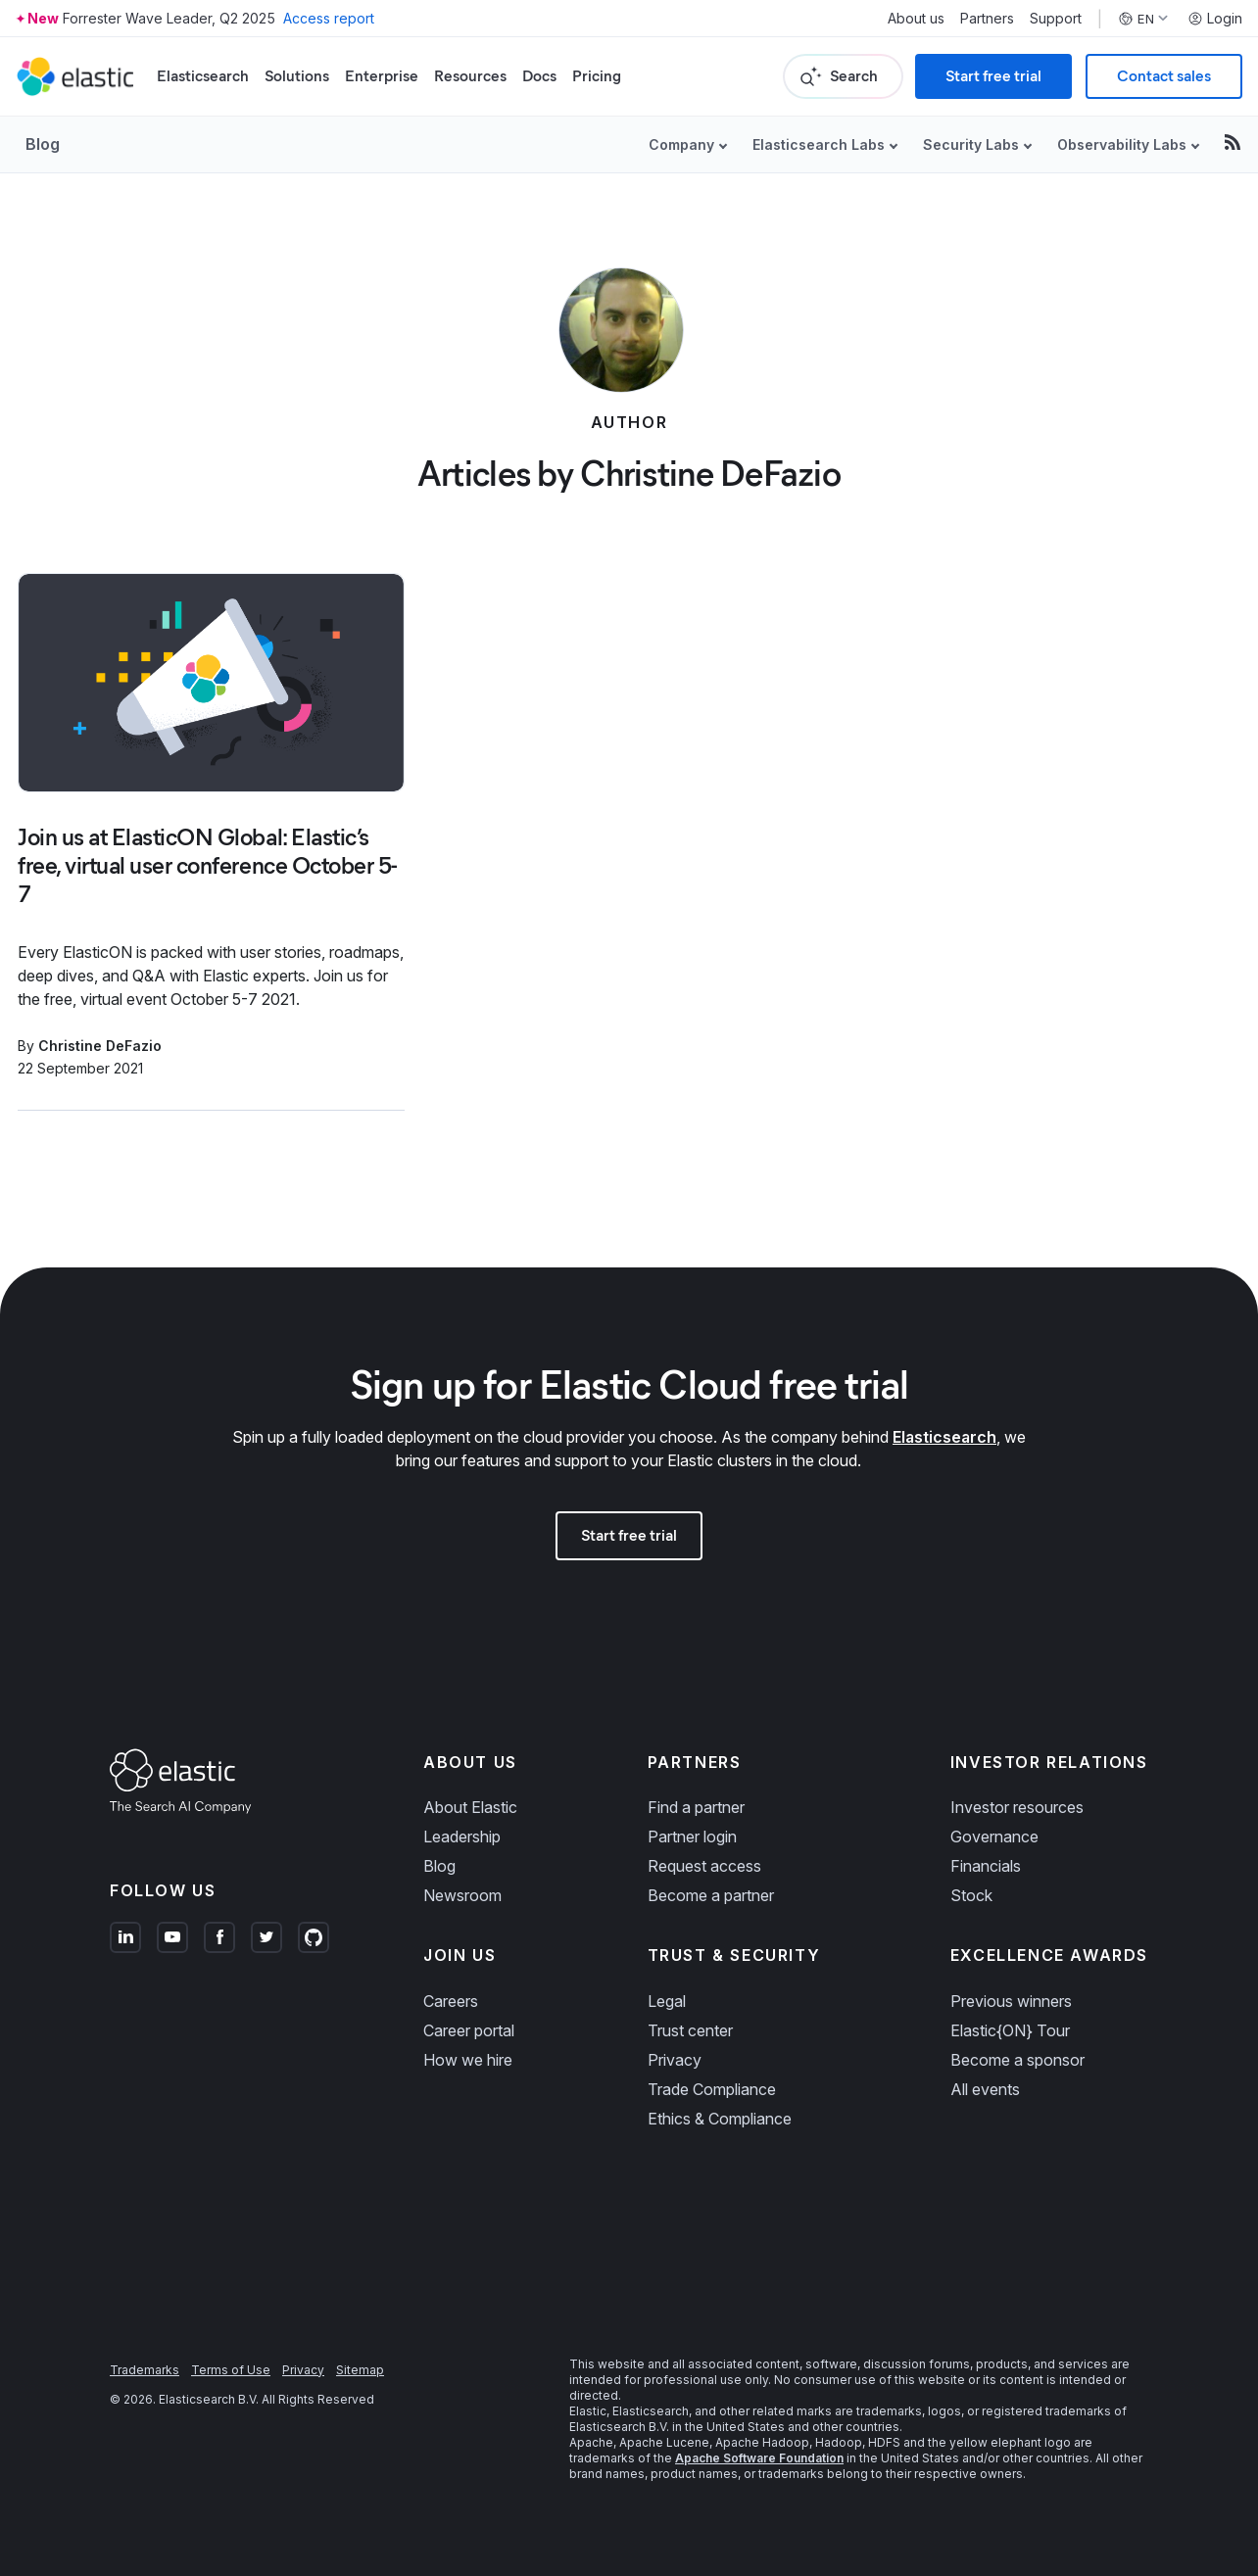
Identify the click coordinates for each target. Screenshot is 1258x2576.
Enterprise (381, 76)
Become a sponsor (1017, 2060)
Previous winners (1011, 2001)
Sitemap (360, 2369)
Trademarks (144, 2369)
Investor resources (1017, 1807)
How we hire (467, 2060)
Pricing (596, 76)
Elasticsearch (203, 76)
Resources (470, 76)
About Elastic (470, 1807)
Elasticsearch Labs (818, 144)
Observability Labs (1121, 144)
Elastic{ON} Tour (1010, 2030)
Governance (994, 1836)
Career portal (468, 2030)
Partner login (692, 1836)
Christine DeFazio (100, 1045)
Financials (985, 1866)
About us (916, 18)
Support (1056, 18)
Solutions (297, 76)
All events (985, 2089)
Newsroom (462, 1895)
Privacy (675, 2060)
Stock (971, 1895)
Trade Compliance (712, 2089)
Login (1214, 18)
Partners (987, 18)
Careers (450, 2001)
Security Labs (971, 144)
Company (681, 144)
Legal (667, 2001)
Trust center (690, 2030)
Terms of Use (230, 2369)
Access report (328, 18)
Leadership (462, 1836)
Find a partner (696, 1807)
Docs (539, 76)
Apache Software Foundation (759, 2458)
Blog (42, 144)
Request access (704, 1866)
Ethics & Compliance (720, 2118)
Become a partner (711, 1895)
